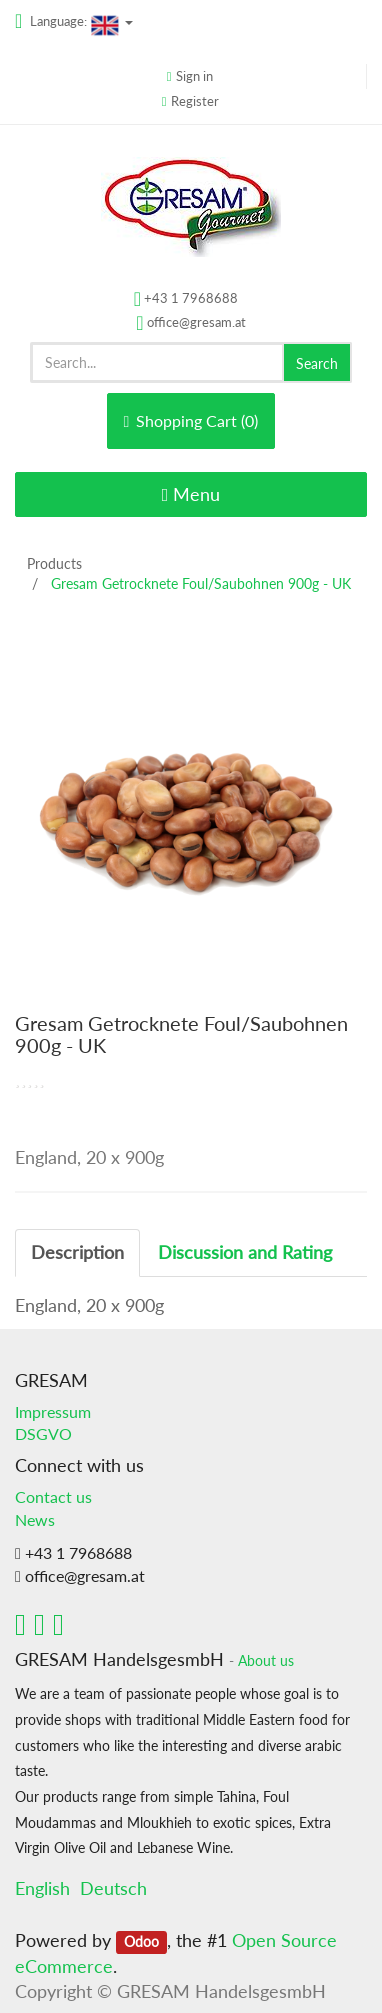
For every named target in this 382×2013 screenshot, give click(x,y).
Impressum (53, 1411)
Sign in (194, 76)
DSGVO (43, 1433)
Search (317, 363)
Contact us (53, 1496)
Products (54, 563)
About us (266, 1661)
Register (195, 101)
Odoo (141, 1942)
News (35, 1519)
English (42, 1888)
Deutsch (113, 1888)
